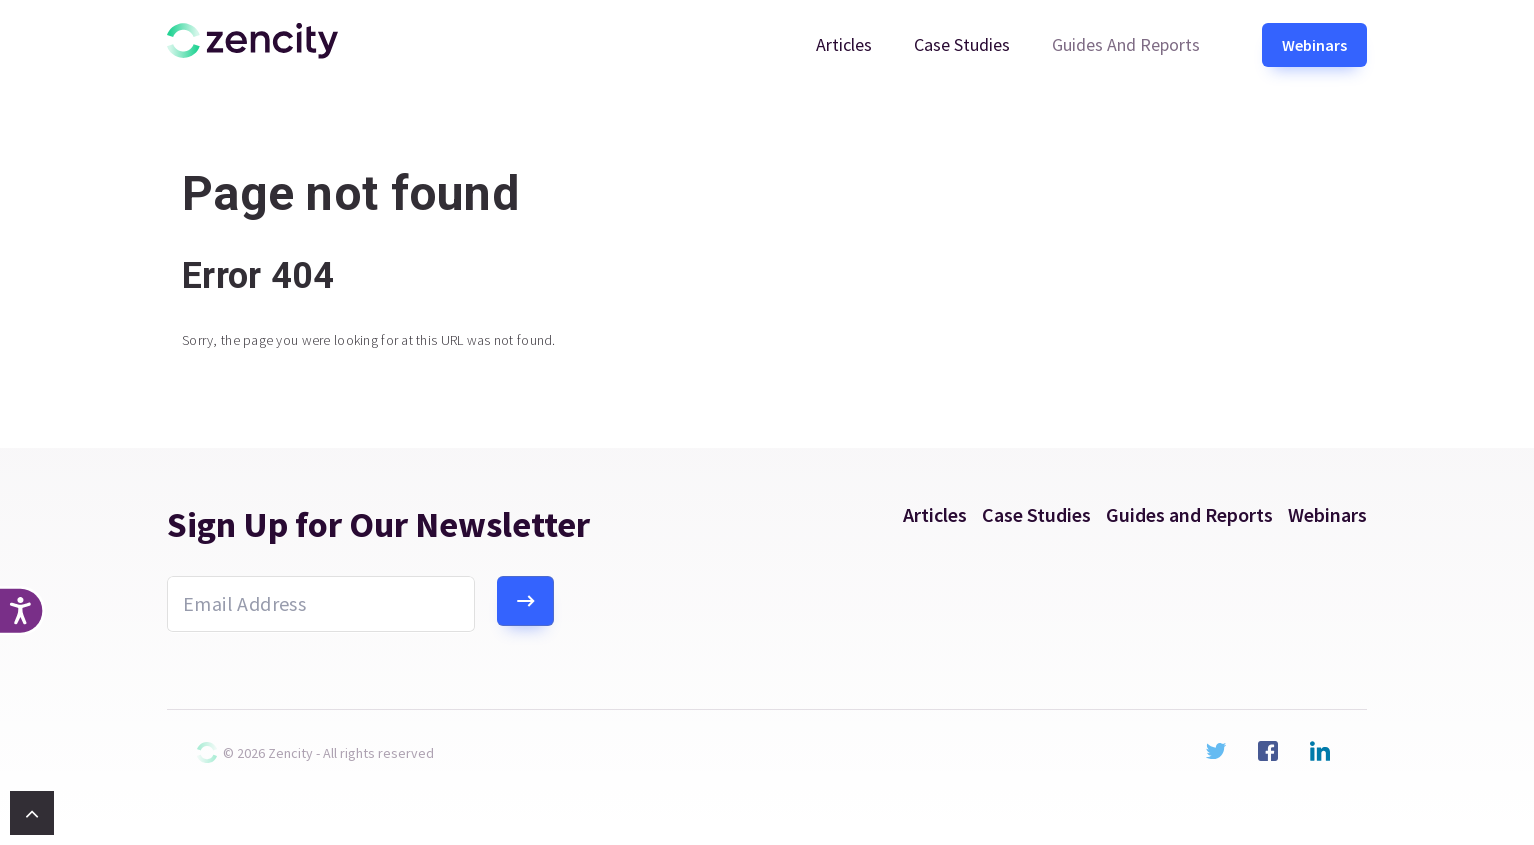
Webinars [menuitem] (1314, 45)
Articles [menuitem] (844, 44)
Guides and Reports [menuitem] (1126, 44)
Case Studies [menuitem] (962, 44)
